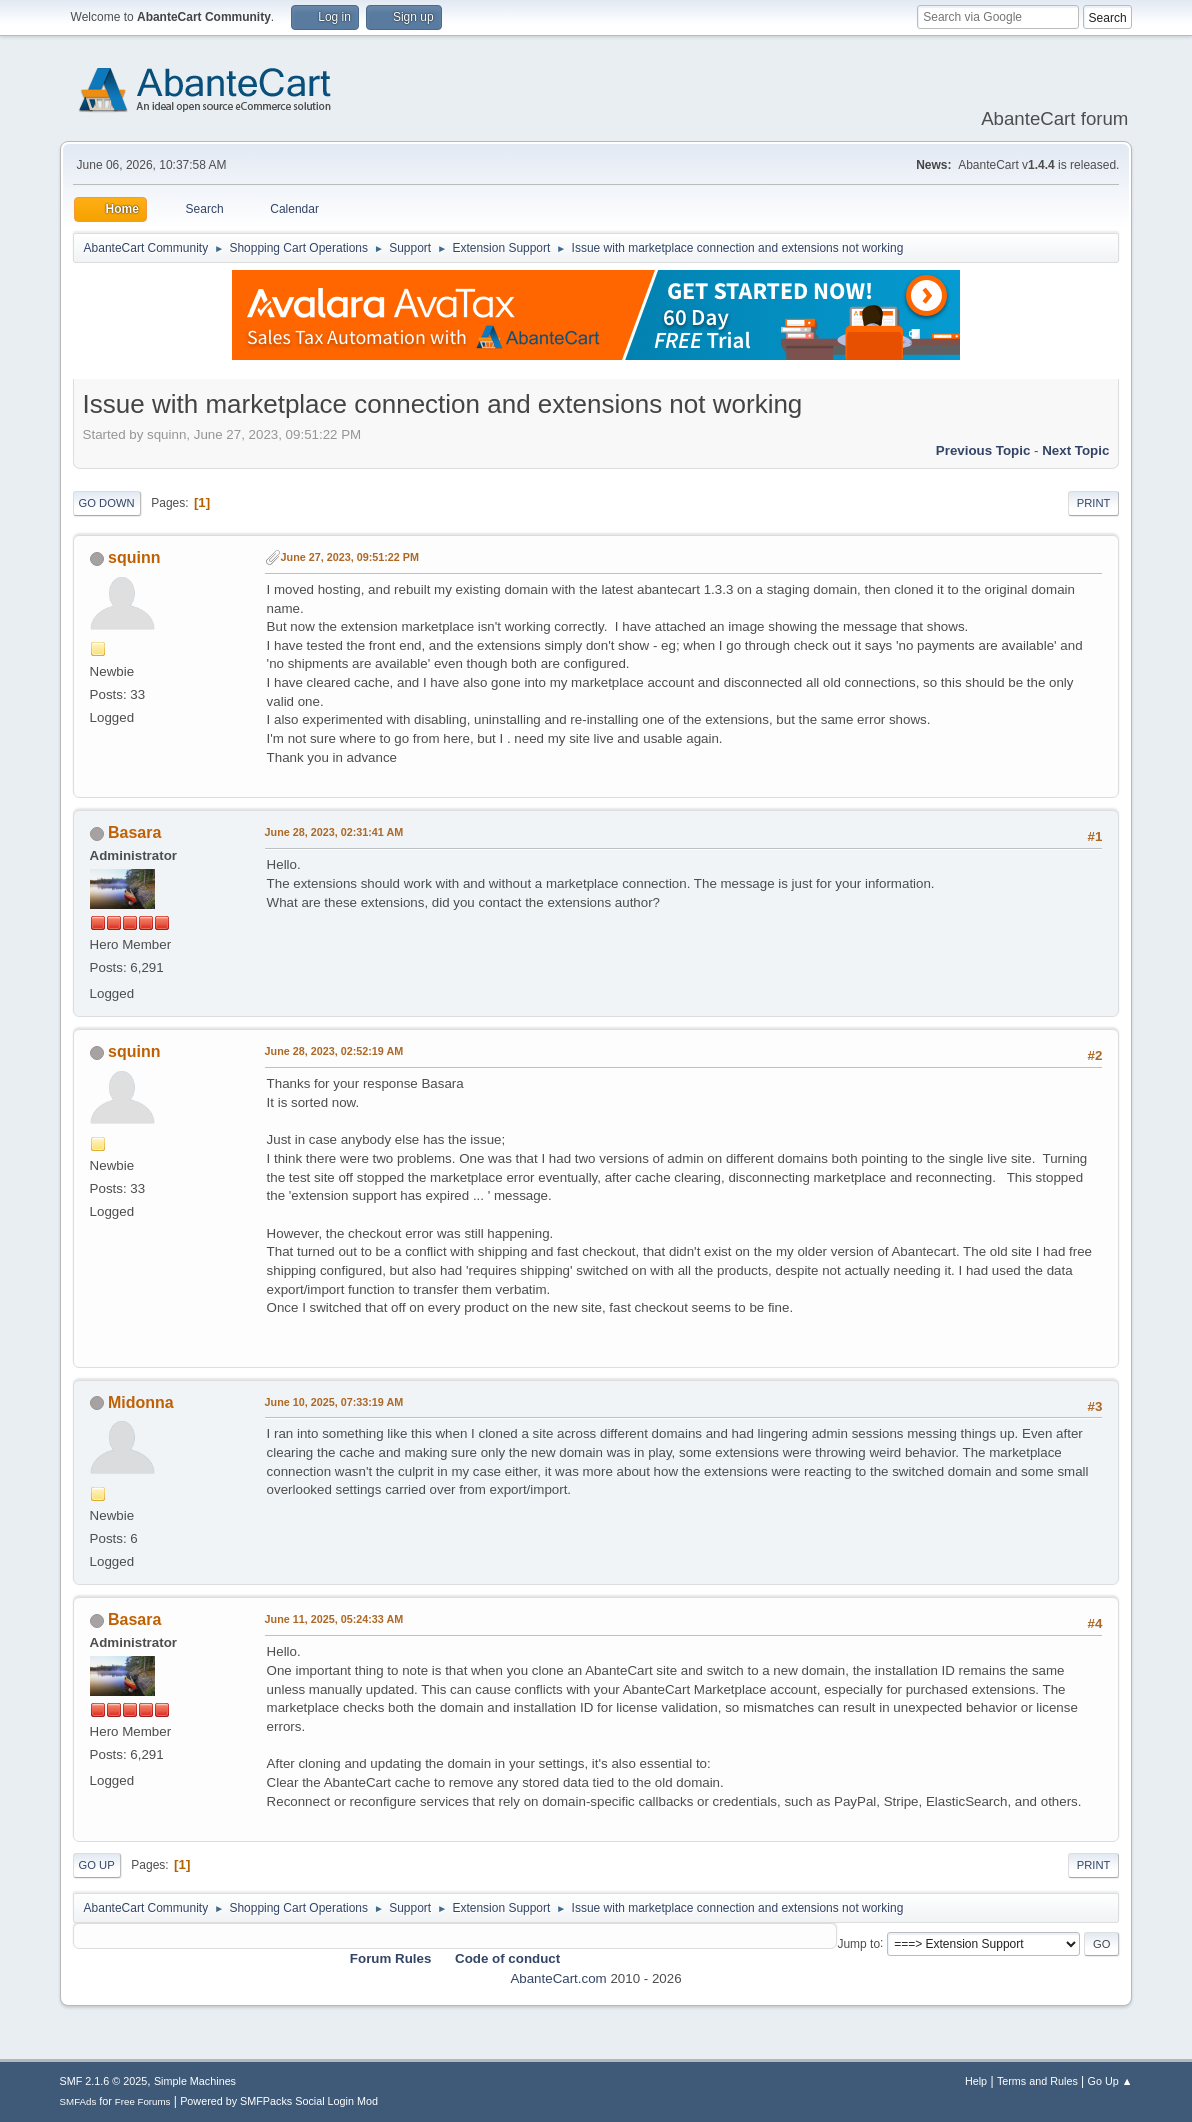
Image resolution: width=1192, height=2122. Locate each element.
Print (1094, 503)
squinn (134, 557)
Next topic (1075, 450)
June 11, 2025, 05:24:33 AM (334, 1619)
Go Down (107, 503)
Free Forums (143, 2101)
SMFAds (78, 2101)
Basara (134, 832)
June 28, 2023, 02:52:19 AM (334, 1051)
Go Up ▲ (1110, 2081)
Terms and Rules (1037, 2081)
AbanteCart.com (558, 1978)
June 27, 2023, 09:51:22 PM (350, 557)
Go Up (97, 1865)
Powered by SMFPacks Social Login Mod (279, 2101)
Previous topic (983, 450)
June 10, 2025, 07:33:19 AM (334, 1402)
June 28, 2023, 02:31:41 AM (334, 832)
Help (976, 2081)
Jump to (858, 1943)
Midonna (141, 1402)
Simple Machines (195, 2081)
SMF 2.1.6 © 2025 (104, 2081)
